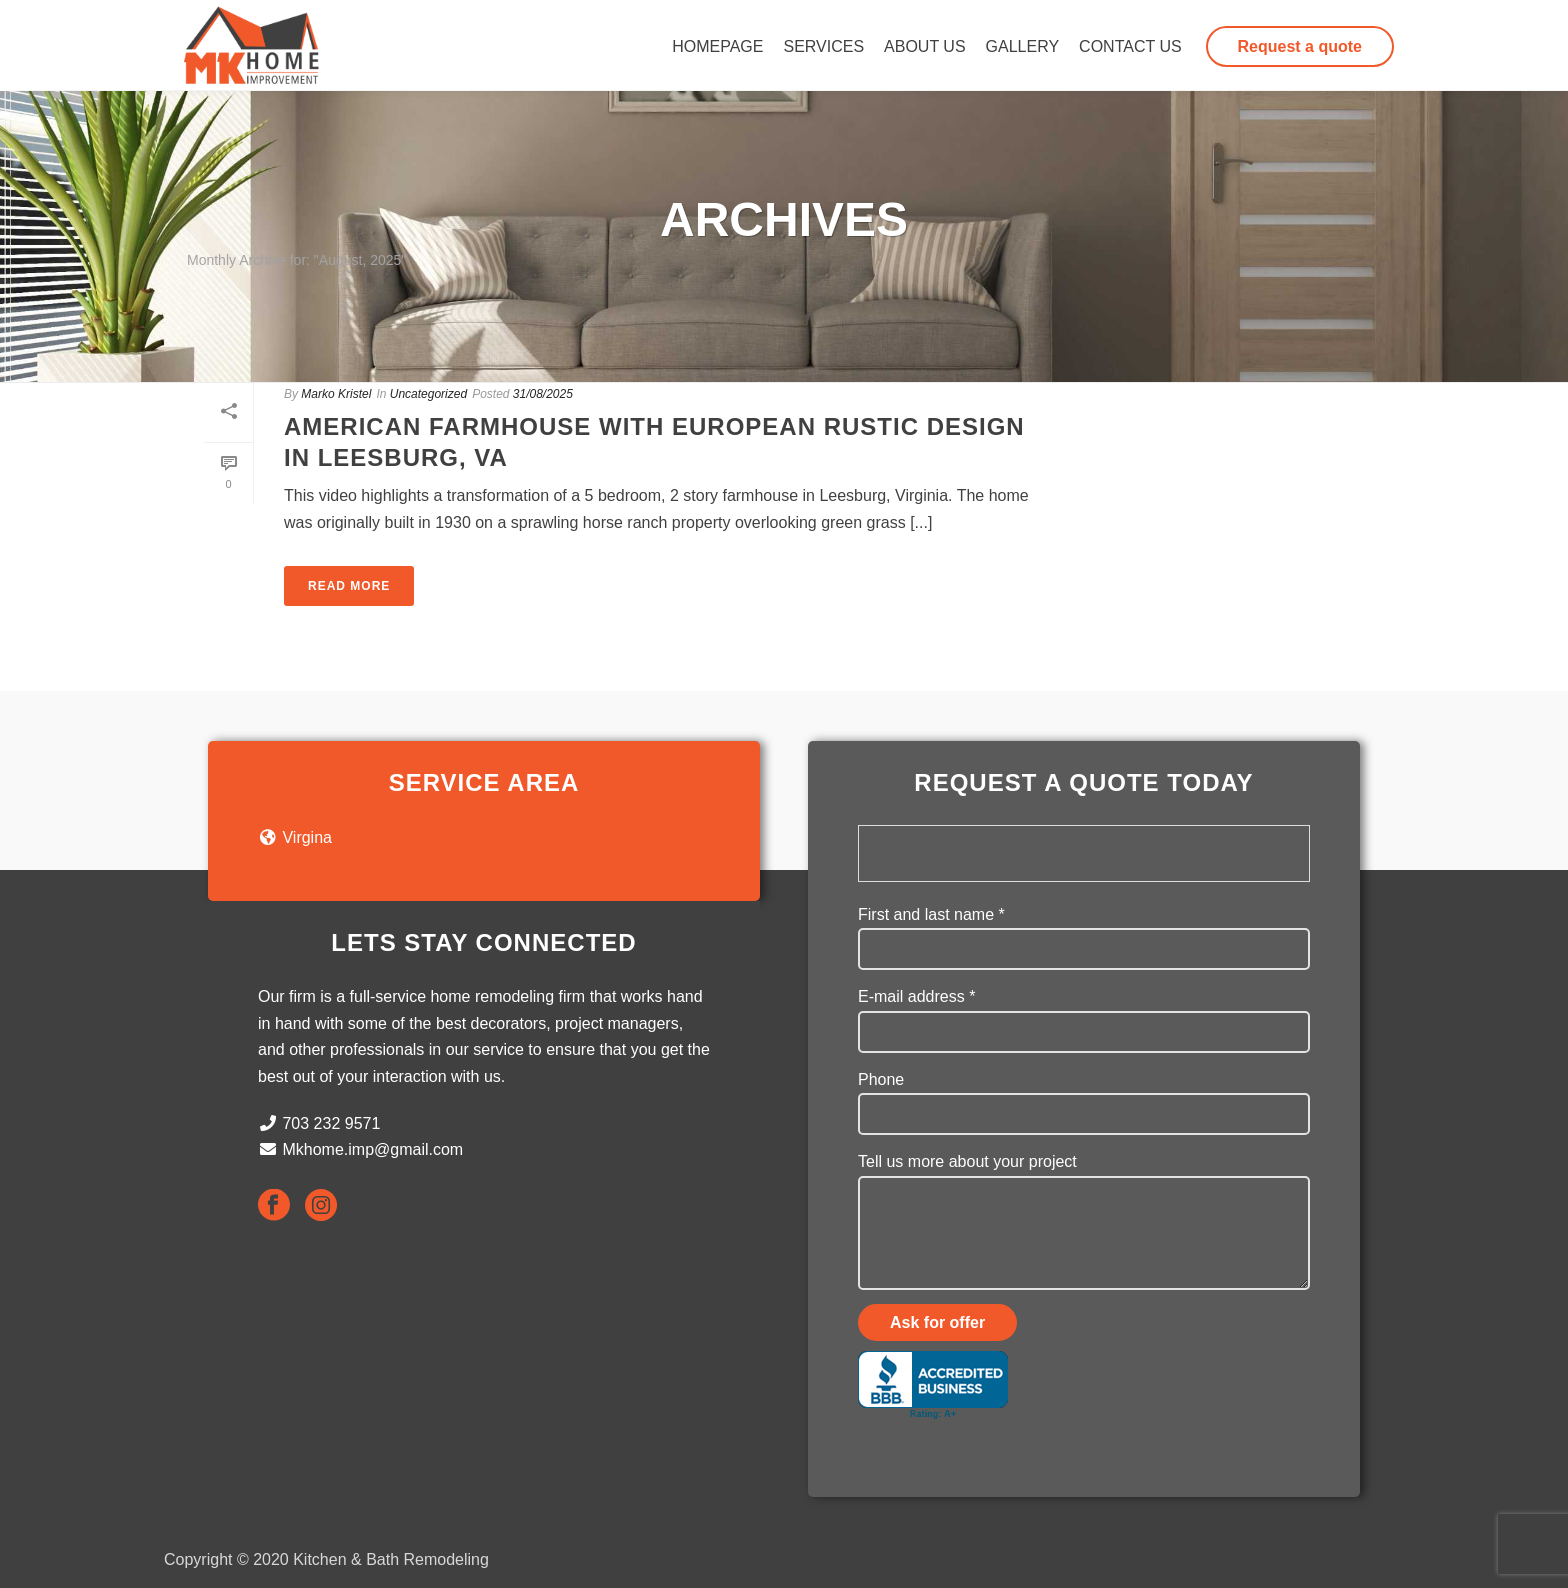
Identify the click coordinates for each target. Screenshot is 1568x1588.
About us (925, 46)
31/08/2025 (543, 394)
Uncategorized (428, 394)
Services (823, 46)
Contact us (1130, 46)
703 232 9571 (331, 1123)
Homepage (717, 46)
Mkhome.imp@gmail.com (372, 1149)
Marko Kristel (336, 394)
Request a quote (1300, 46)
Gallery (1023, 46)
